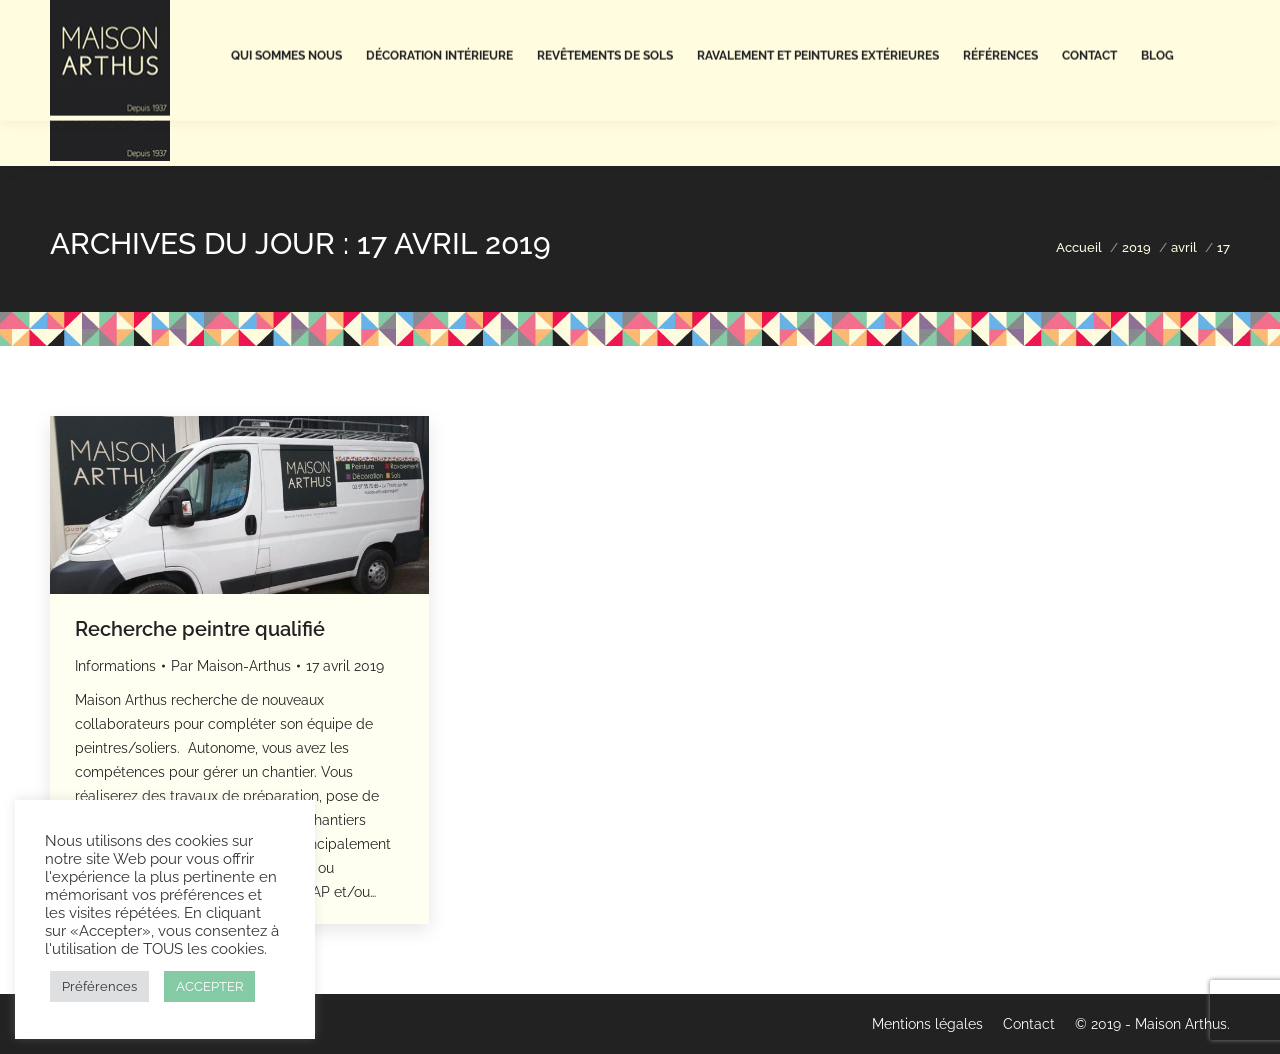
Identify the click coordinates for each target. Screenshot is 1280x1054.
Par (231, 666)
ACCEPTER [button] (209, 986)
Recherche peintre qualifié (200, 629)
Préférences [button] (99, 986)
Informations (115, 666)
